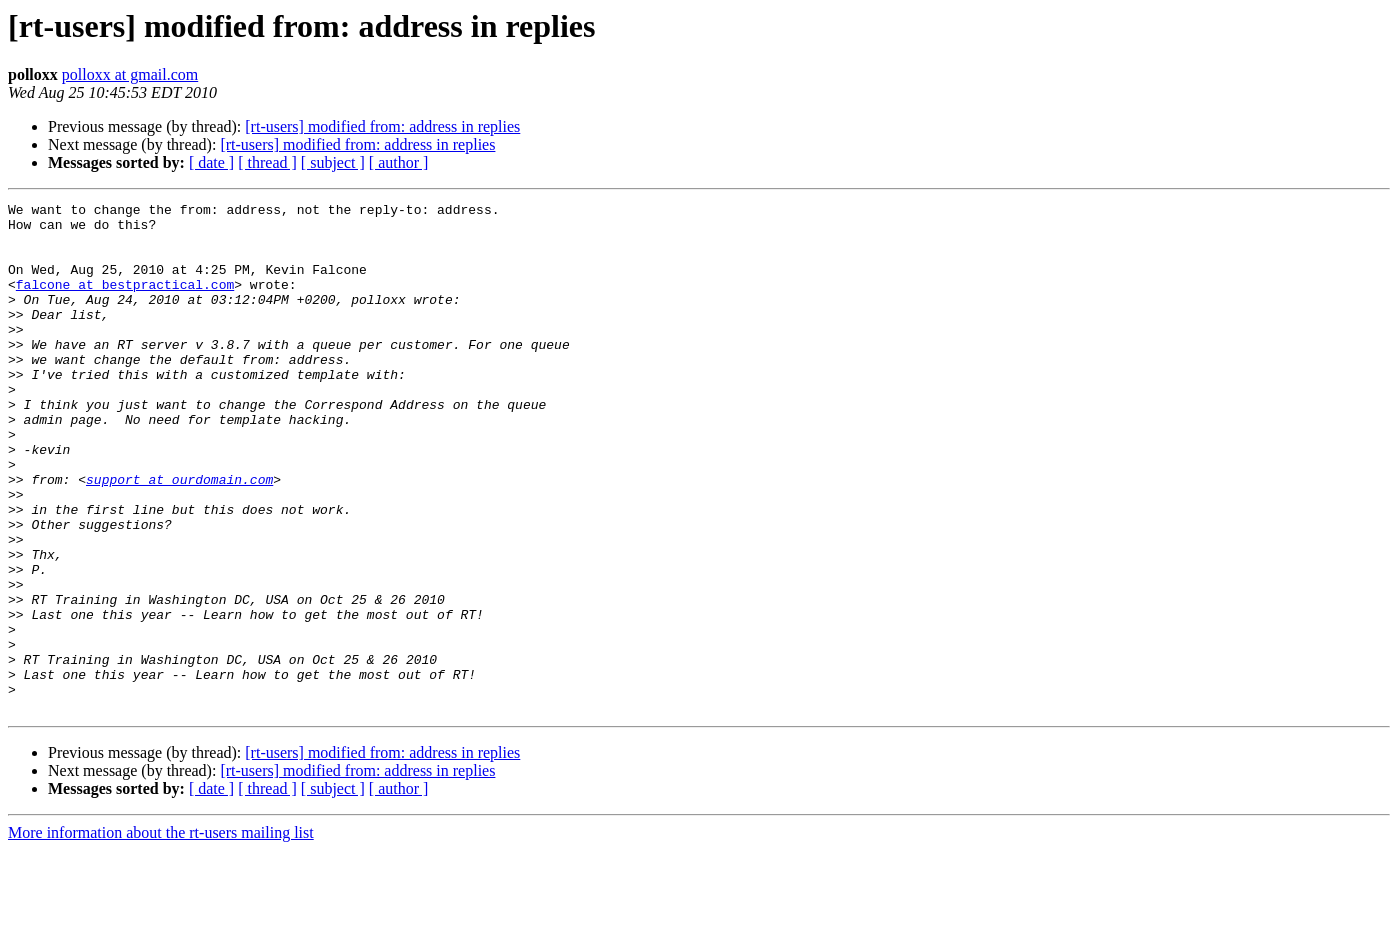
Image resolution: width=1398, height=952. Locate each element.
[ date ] (211, 162)
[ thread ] (267, 162)
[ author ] (399, 162)
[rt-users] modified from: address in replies (382, 126)
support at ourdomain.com (179, 536)
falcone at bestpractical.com (125, 302)
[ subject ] (333, 162)
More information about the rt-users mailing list (161, 934)
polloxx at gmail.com (130, 74)
